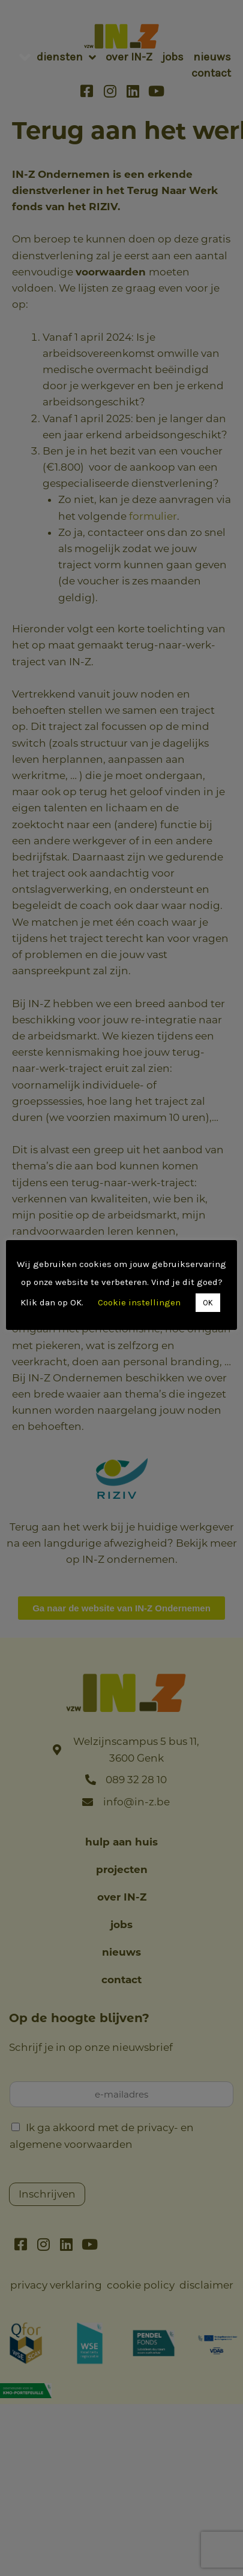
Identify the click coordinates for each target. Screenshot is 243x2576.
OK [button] (175, 1311)
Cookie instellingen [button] (106, 1311)
